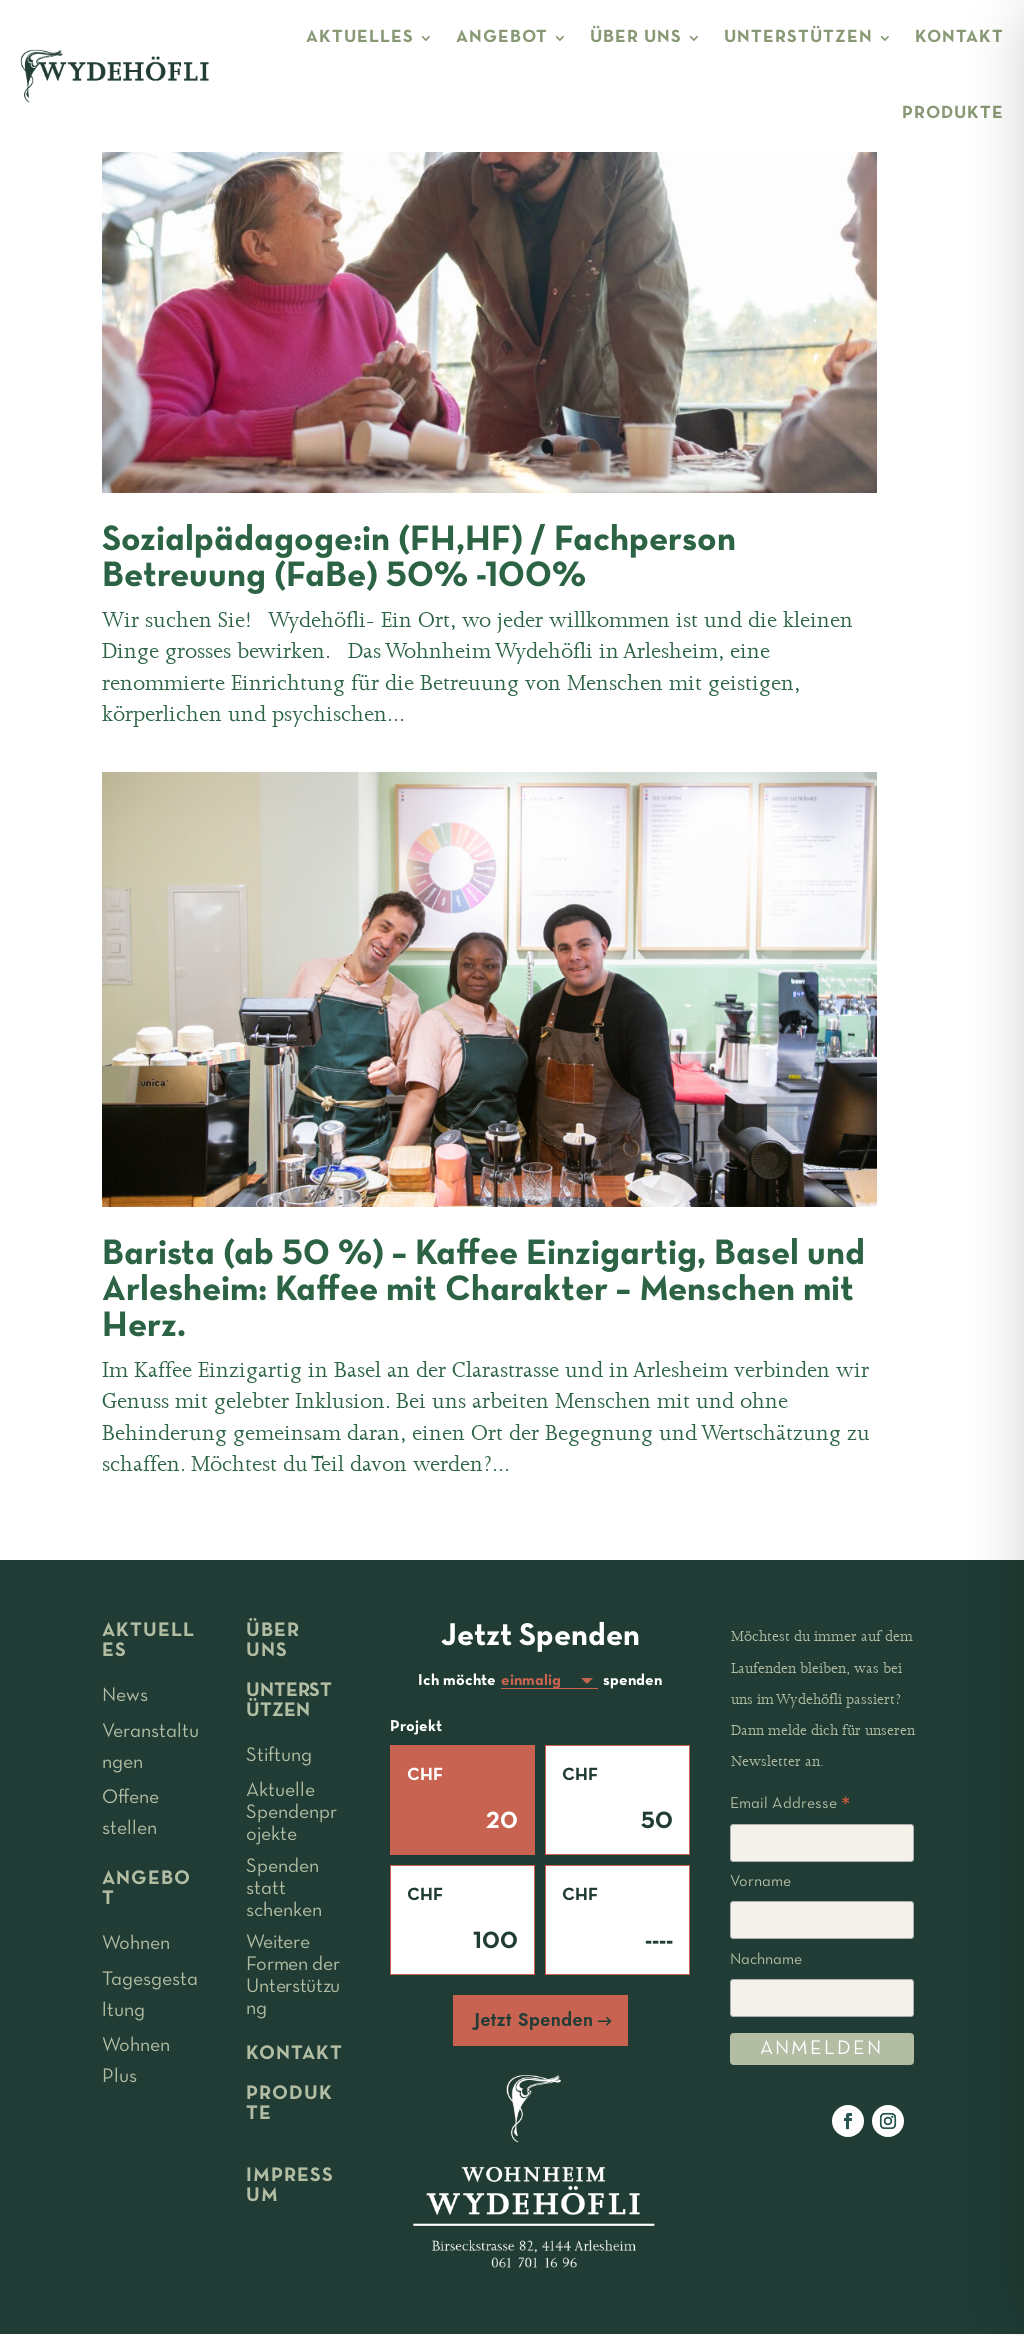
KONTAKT (959, 37)
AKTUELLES (360, 37)
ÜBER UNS (636, 37)
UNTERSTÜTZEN (798, 37)
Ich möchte (457, 1682)
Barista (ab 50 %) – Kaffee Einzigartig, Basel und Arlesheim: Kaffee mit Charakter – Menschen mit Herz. (483, 1291)
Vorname (760, 1882)
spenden (632, 1682)
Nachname (766, 1960)
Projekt (416, 1729)
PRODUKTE (953, 113)
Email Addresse (790, 1807)
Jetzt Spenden (534, 2022)
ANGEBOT (502, 37)
